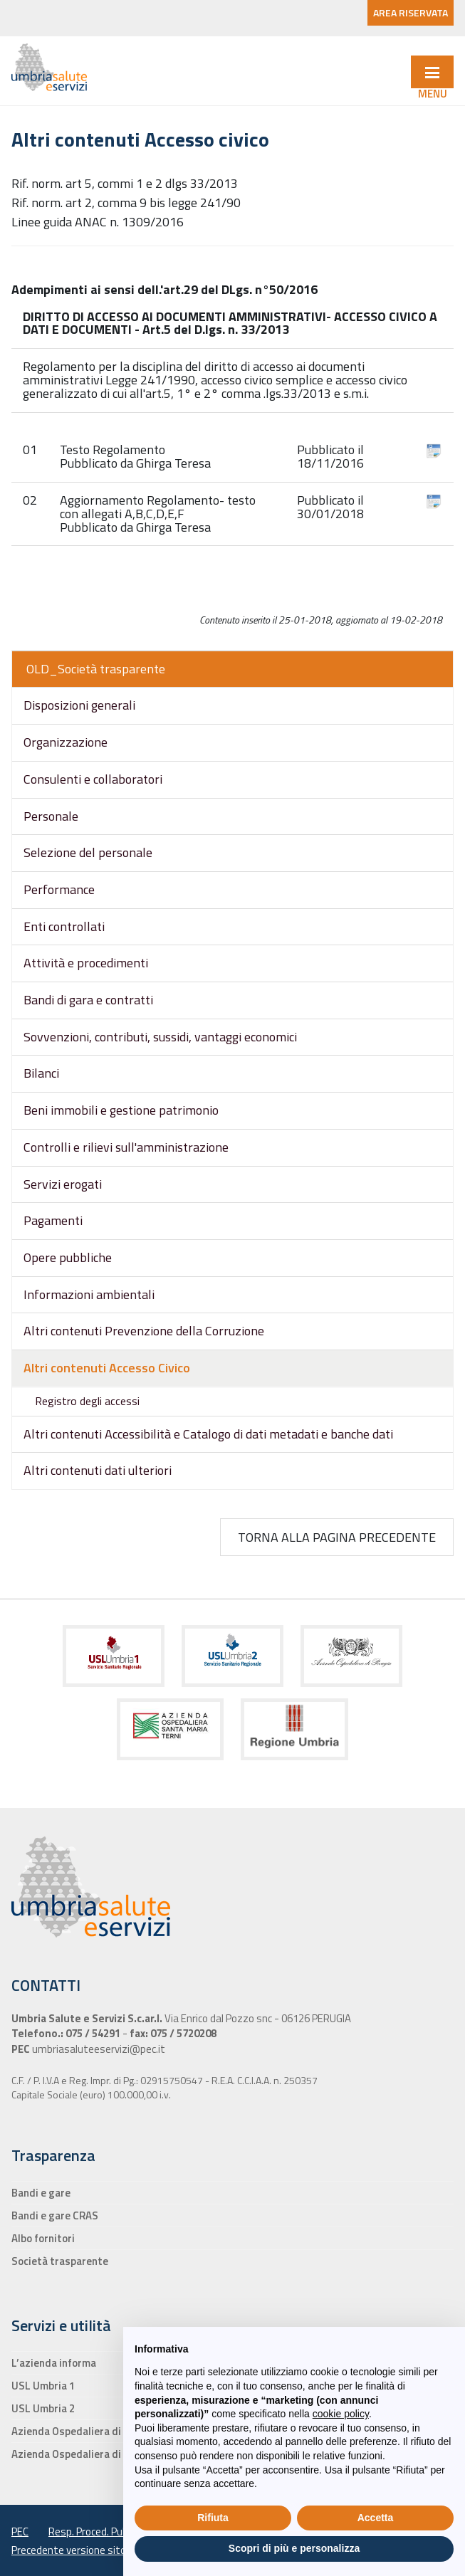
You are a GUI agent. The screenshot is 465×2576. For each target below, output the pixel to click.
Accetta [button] (375, 2517)
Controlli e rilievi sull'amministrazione (126, 1147)
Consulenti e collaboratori (92, 779)
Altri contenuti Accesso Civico (106, 1367)
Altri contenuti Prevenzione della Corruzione (143, 1330)
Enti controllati (64, 926)
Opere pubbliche (67, 1257)
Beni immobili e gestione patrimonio (121, 1110)
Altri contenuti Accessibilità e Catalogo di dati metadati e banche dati (208, 1434)
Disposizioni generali (79, 705)
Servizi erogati (62, 1184)
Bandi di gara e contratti (88, 999)
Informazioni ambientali (89, 1294)
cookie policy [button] (341, 2413)
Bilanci (41, 1073)
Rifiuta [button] (213, 2517)
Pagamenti (53, 1220)
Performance (59, 889)
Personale (50, 816)
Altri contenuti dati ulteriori (97, 1470)
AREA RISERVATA (410, 12)
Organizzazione (65, 742)
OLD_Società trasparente (95, 668)
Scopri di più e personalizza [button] (294, 2548)
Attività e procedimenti (85, 962)
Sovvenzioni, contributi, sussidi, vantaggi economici (160, 1036)
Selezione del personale (87, 852)
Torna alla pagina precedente (337, 1537)
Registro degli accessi (87, 1400)
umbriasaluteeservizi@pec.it (97, 2049)
